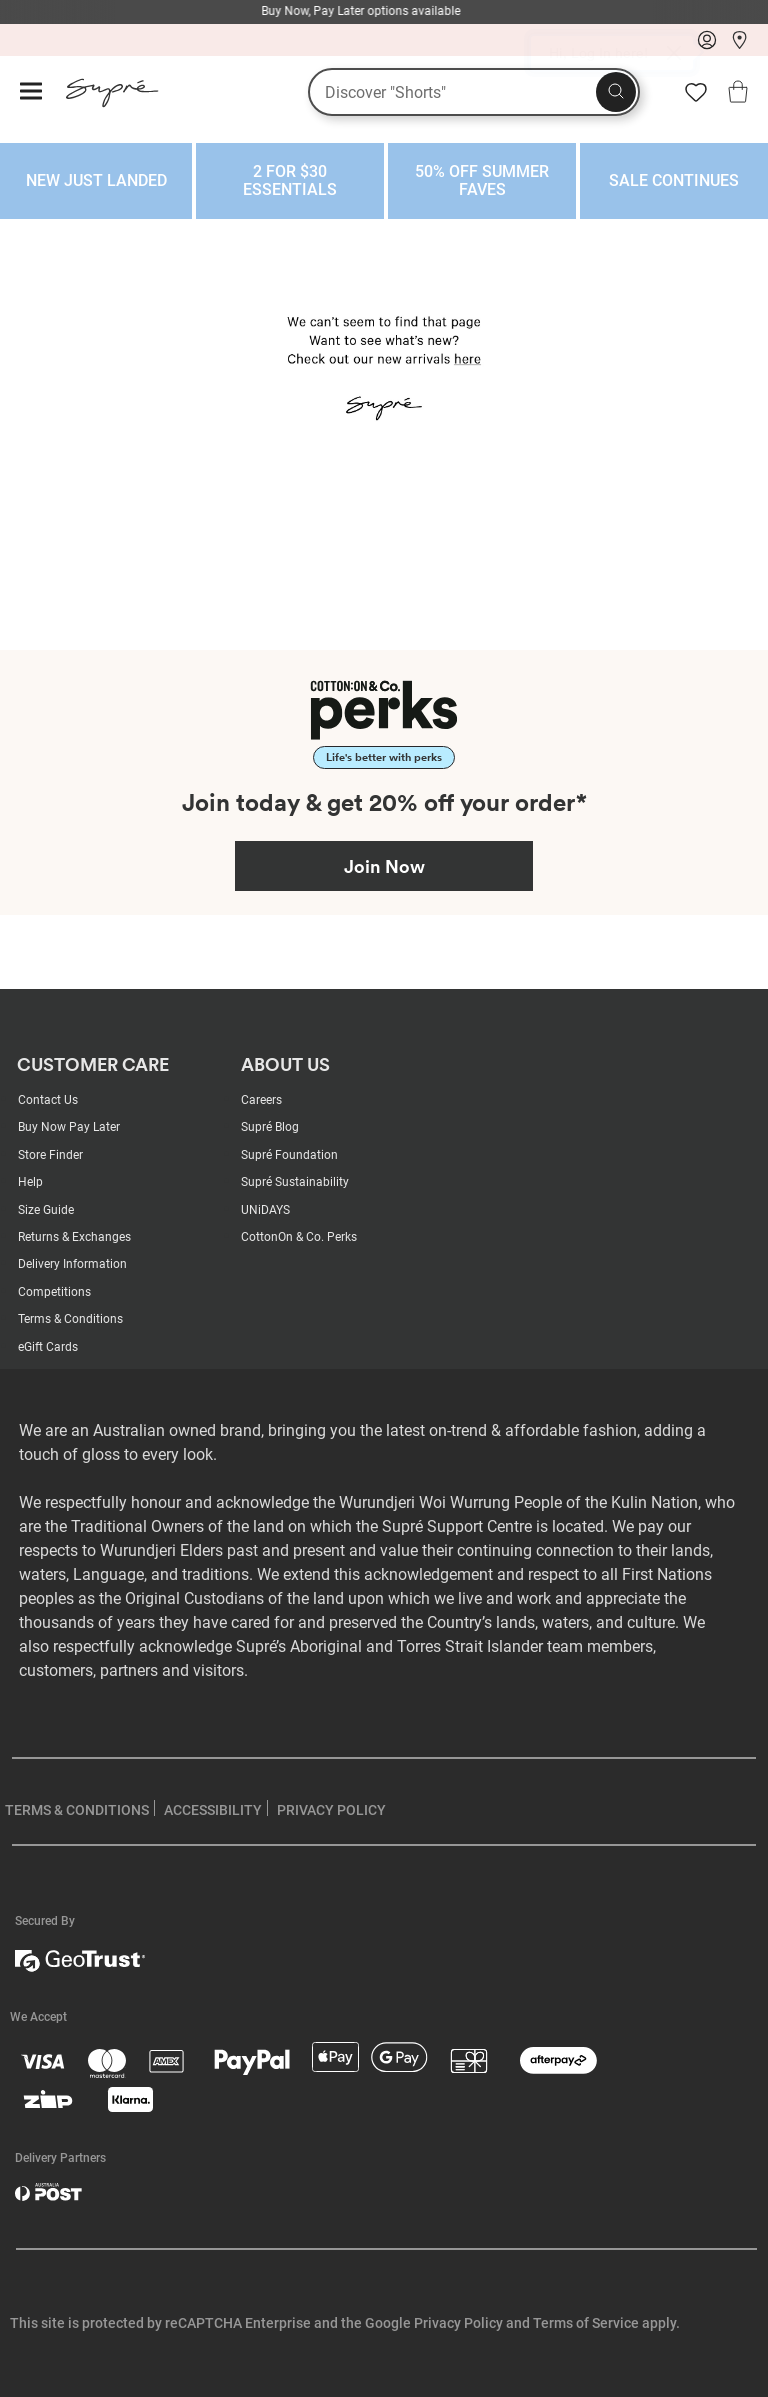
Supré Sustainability (295, 1182)
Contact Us (48, 1100)
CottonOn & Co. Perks (299, 1237)
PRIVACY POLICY (331, 1810)
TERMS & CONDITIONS (77, 1810)
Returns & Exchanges (74, 1237)
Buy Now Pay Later (69, 1127)
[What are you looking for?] (474, 92)
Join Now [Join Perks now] (384, 866)
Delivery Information (72, 1264)
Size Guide (46, 1210)
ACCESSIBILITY (213, 1810)
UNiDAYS (265, 1210)
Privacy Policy (458, 2323)
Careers (261, 1100)
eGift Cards (48, 1347)
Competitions (54, 1292)
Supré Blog (270, 1127)
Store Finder (50, 1155)
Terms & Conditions (70, 1319)
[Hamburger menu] (31, 92)
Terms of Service (586, 2323)
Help (30, 1182)
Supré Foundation (289, 1155)
